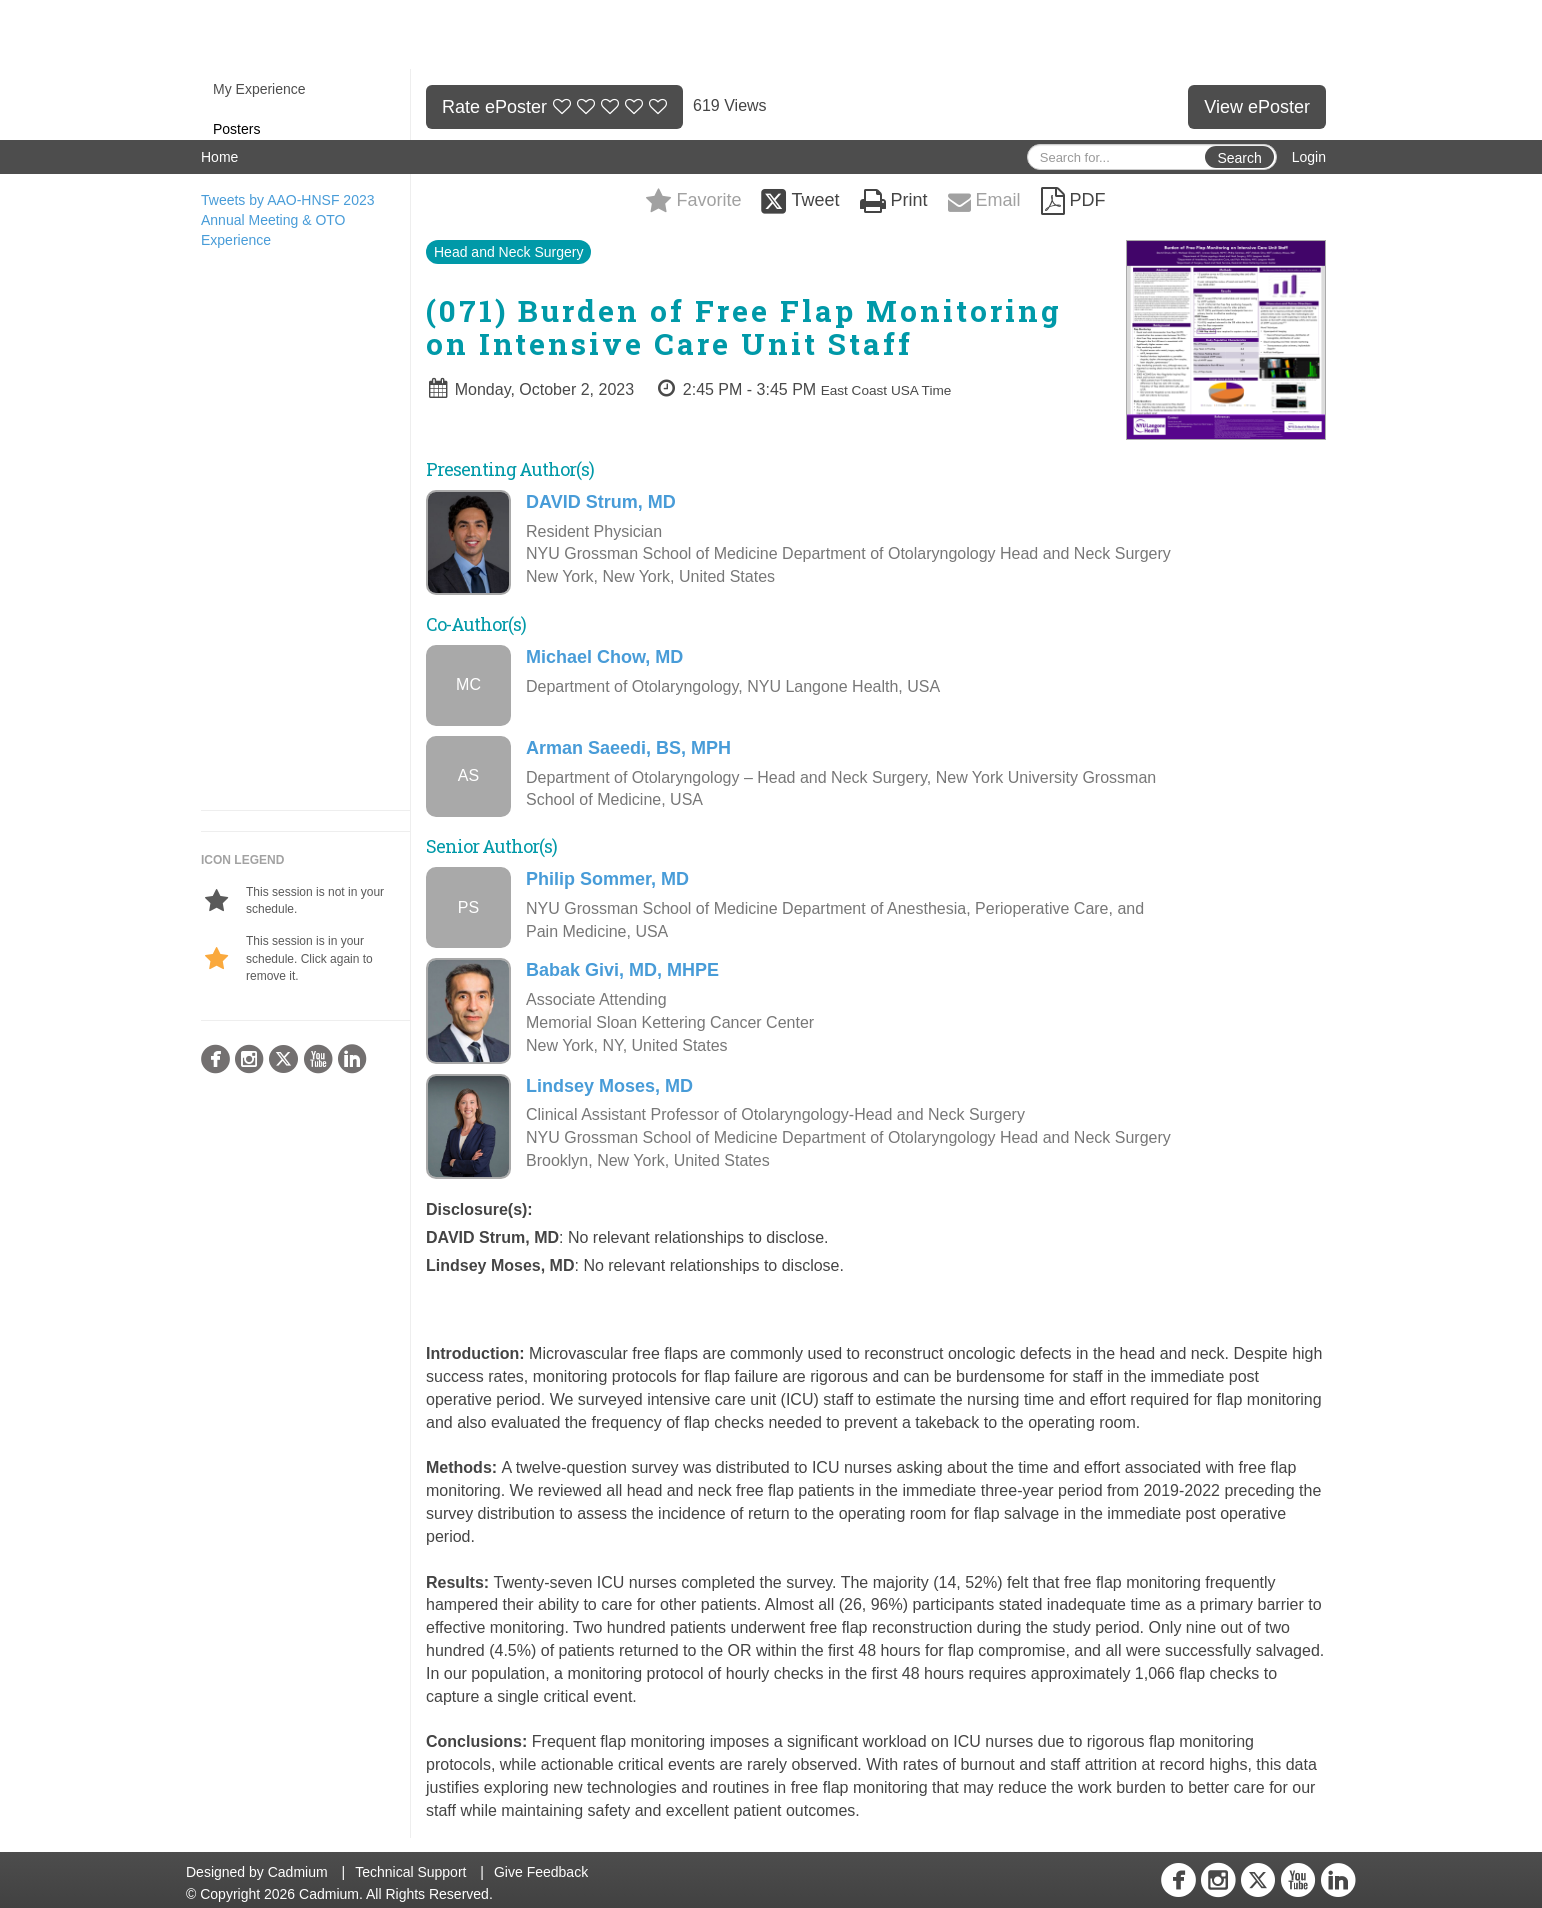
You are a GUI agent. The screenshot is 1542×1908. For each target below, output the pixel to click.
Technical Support (410, 1872)
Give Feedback (541, 1872)
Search (1239, 158)
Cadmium (298, 1872)
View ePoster (1257, 107)
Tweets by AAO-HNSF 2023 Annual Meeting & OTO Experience (288, 220)
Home (219, 157)
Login (1309, 157)
